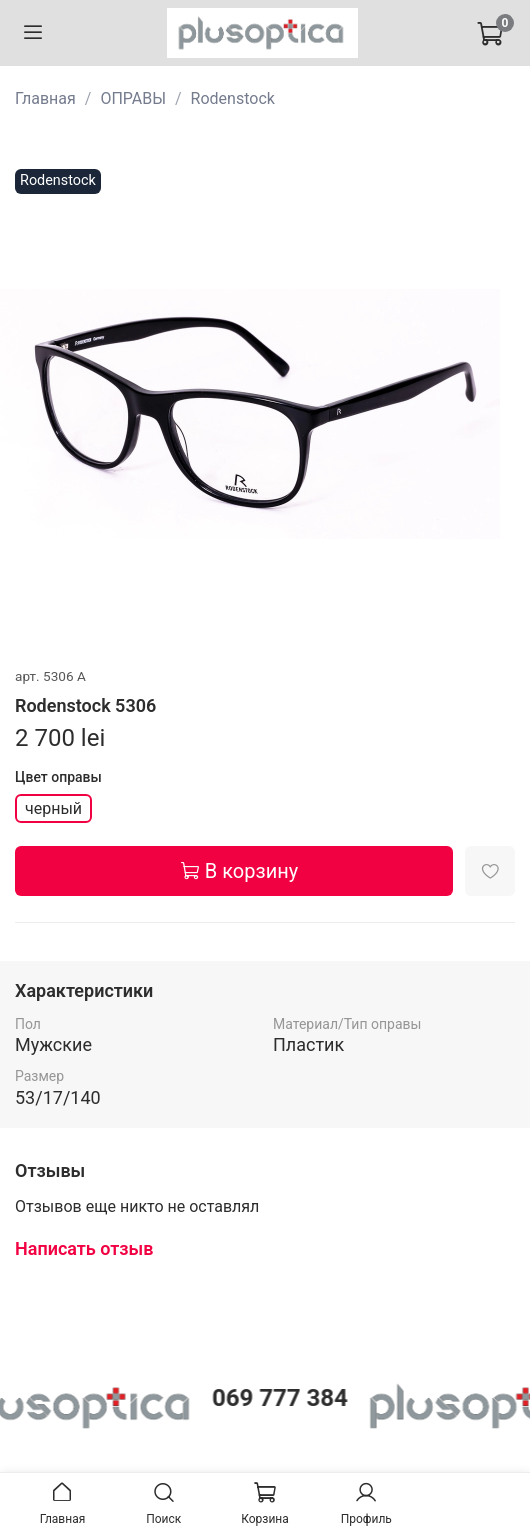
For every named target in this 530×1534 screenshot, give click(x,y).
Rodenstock (233, 98)
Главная (45, 98)
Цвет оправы (58, 777)
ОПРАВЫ (133, 98)
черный (53, 808)
